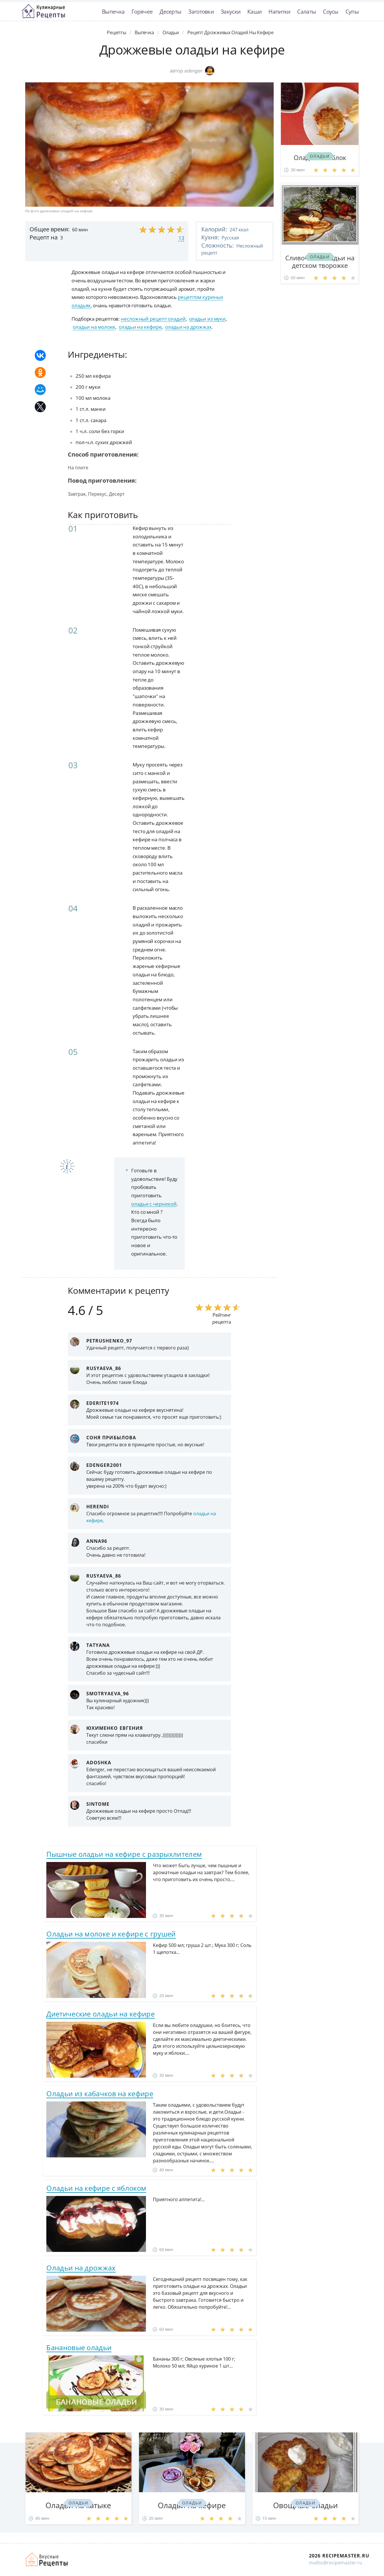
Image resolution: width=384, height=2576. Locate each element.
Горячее (142, 11)
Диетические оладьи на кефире (100, 2014)
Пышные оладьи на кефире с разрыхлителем (124, 1854)
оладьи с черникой (153, 1203)
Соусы (331, 11)
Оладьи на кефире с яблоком (96, 2188)
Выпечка (113, 11)
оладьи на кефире (140, 327)
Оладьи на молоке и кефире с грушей (110, 1934)
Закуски (230, 11)
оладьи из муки (207, 318)
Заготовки (201, 11)
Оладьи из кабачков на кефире (99, 2093)
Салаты (306, 11)
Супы (352, 11)
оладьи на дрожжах (188, 327)
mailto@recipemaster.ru (335, 2562)
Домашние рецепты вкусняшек (47, 2559)
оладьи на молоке (94, 327)
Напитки (279, 11)
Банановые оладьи (78, 2347)
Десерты (170, 11)
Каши (254, 11)
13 (181, 238)
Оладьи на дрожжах (81, 2267)
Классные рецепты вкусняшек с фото (43, 11)
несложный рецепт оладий (153, 318)
